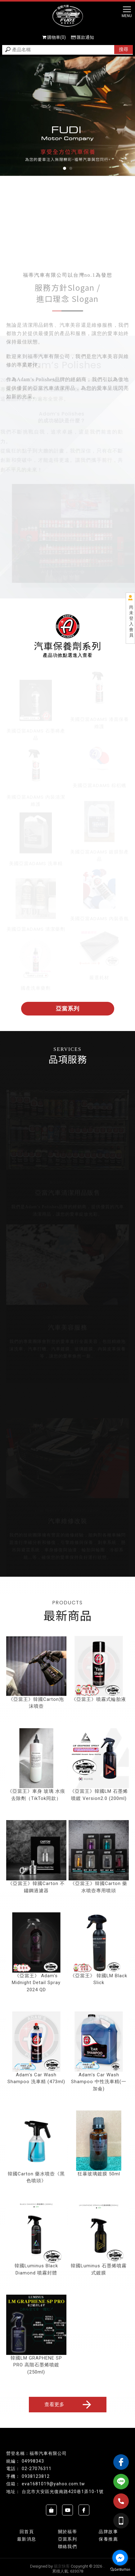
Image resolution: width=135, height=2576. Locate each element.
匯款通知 (82, 37)
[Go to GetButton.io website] (120, 2570)
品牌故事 (108, 2531)
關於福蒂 (67, 2531)
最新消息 (26, 2539)
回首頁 (27, 2531)
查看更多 (68, 2404)
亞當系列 (67, 1009)
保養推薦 (108, 2539)
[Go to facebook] (120, 2557)
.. (104, 2566)
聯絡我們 (67, 2546)
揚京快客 (62, 2566)
